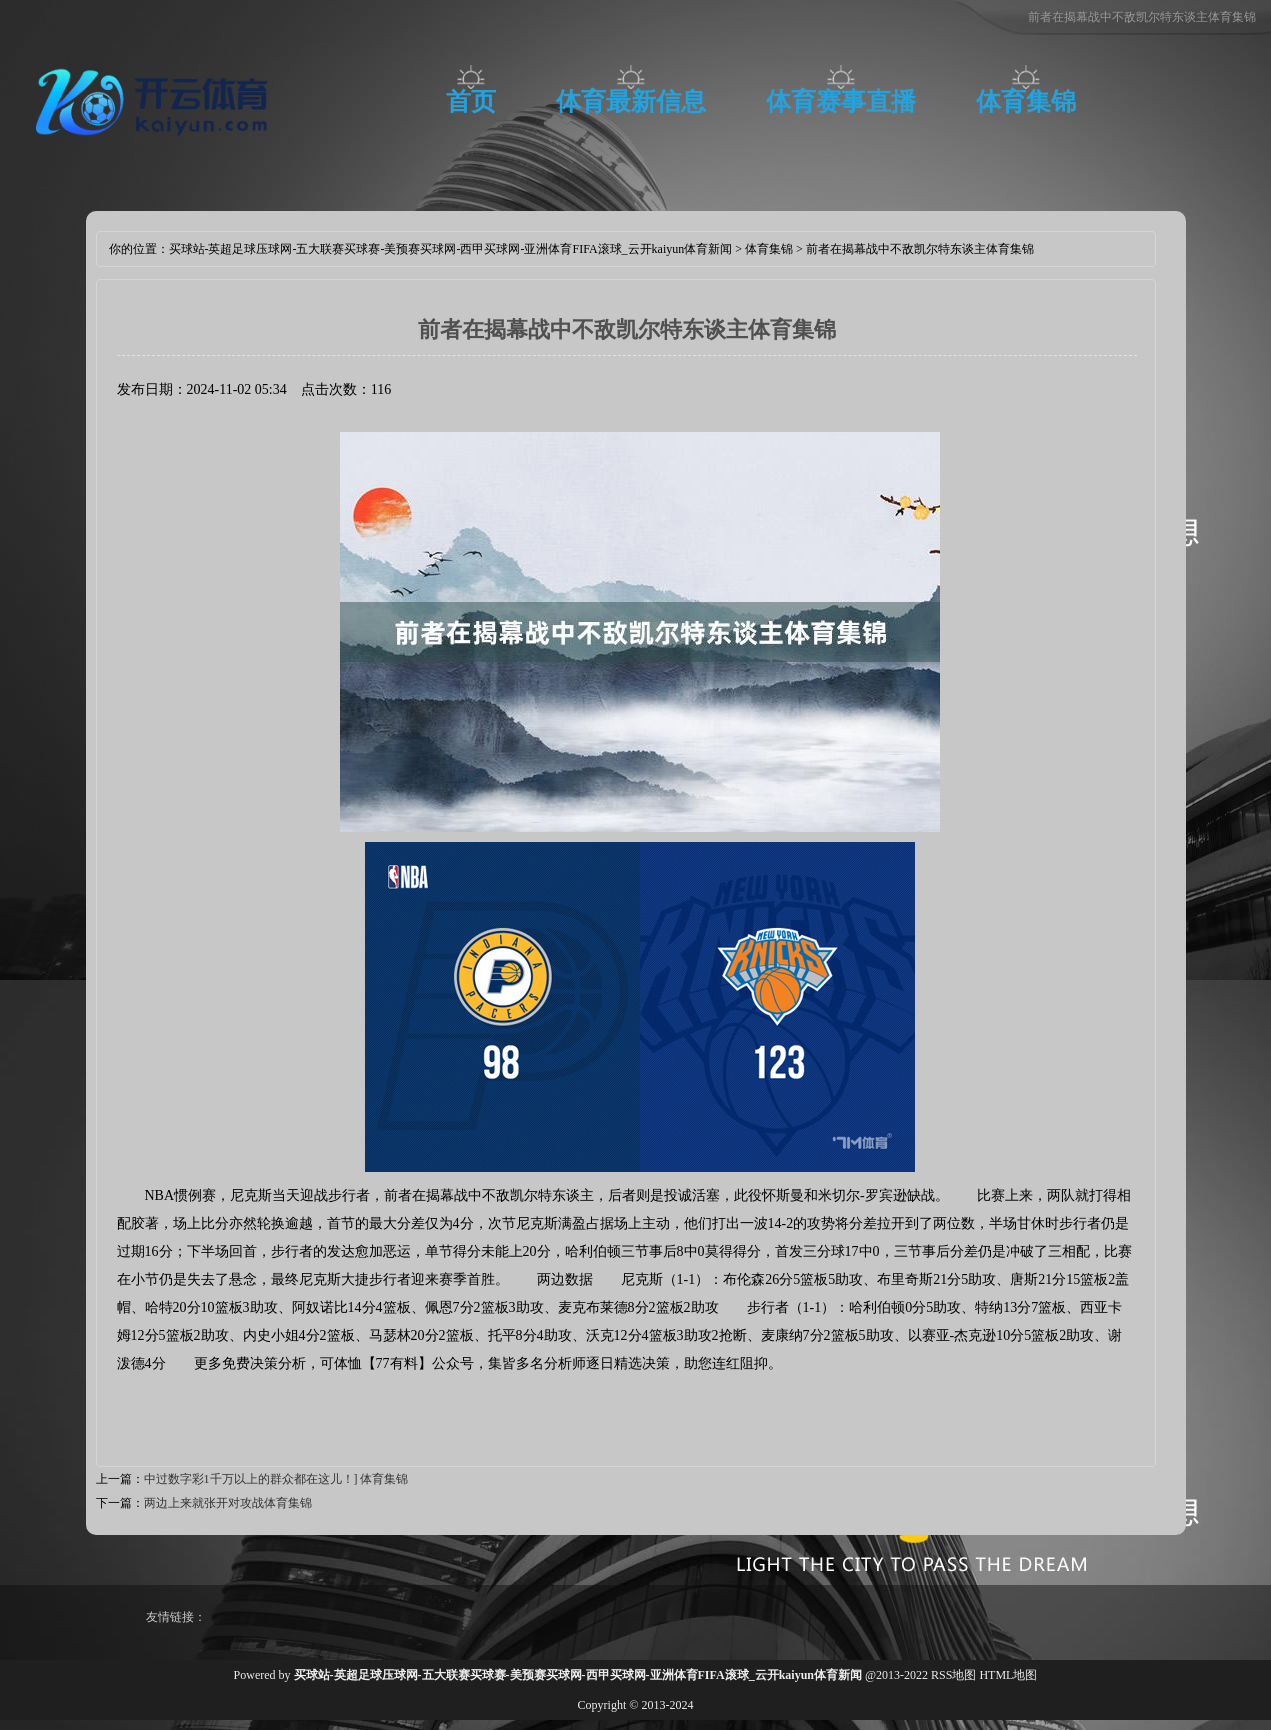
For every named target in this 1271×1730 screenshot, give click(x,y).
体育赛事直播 (841, 101)
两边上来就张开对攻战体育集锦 (228, 1503)
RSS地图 (953, 1675)
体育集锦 (1026, 101)
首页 (471, 101)
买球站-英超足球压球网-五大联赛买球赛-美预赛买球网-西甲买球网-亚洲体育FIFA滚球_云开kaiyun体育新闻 (451, 249)
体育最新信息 (631, 101)
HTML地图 (1008, 1675)
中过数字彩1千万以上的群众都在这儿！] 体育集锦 (276, 1479)
